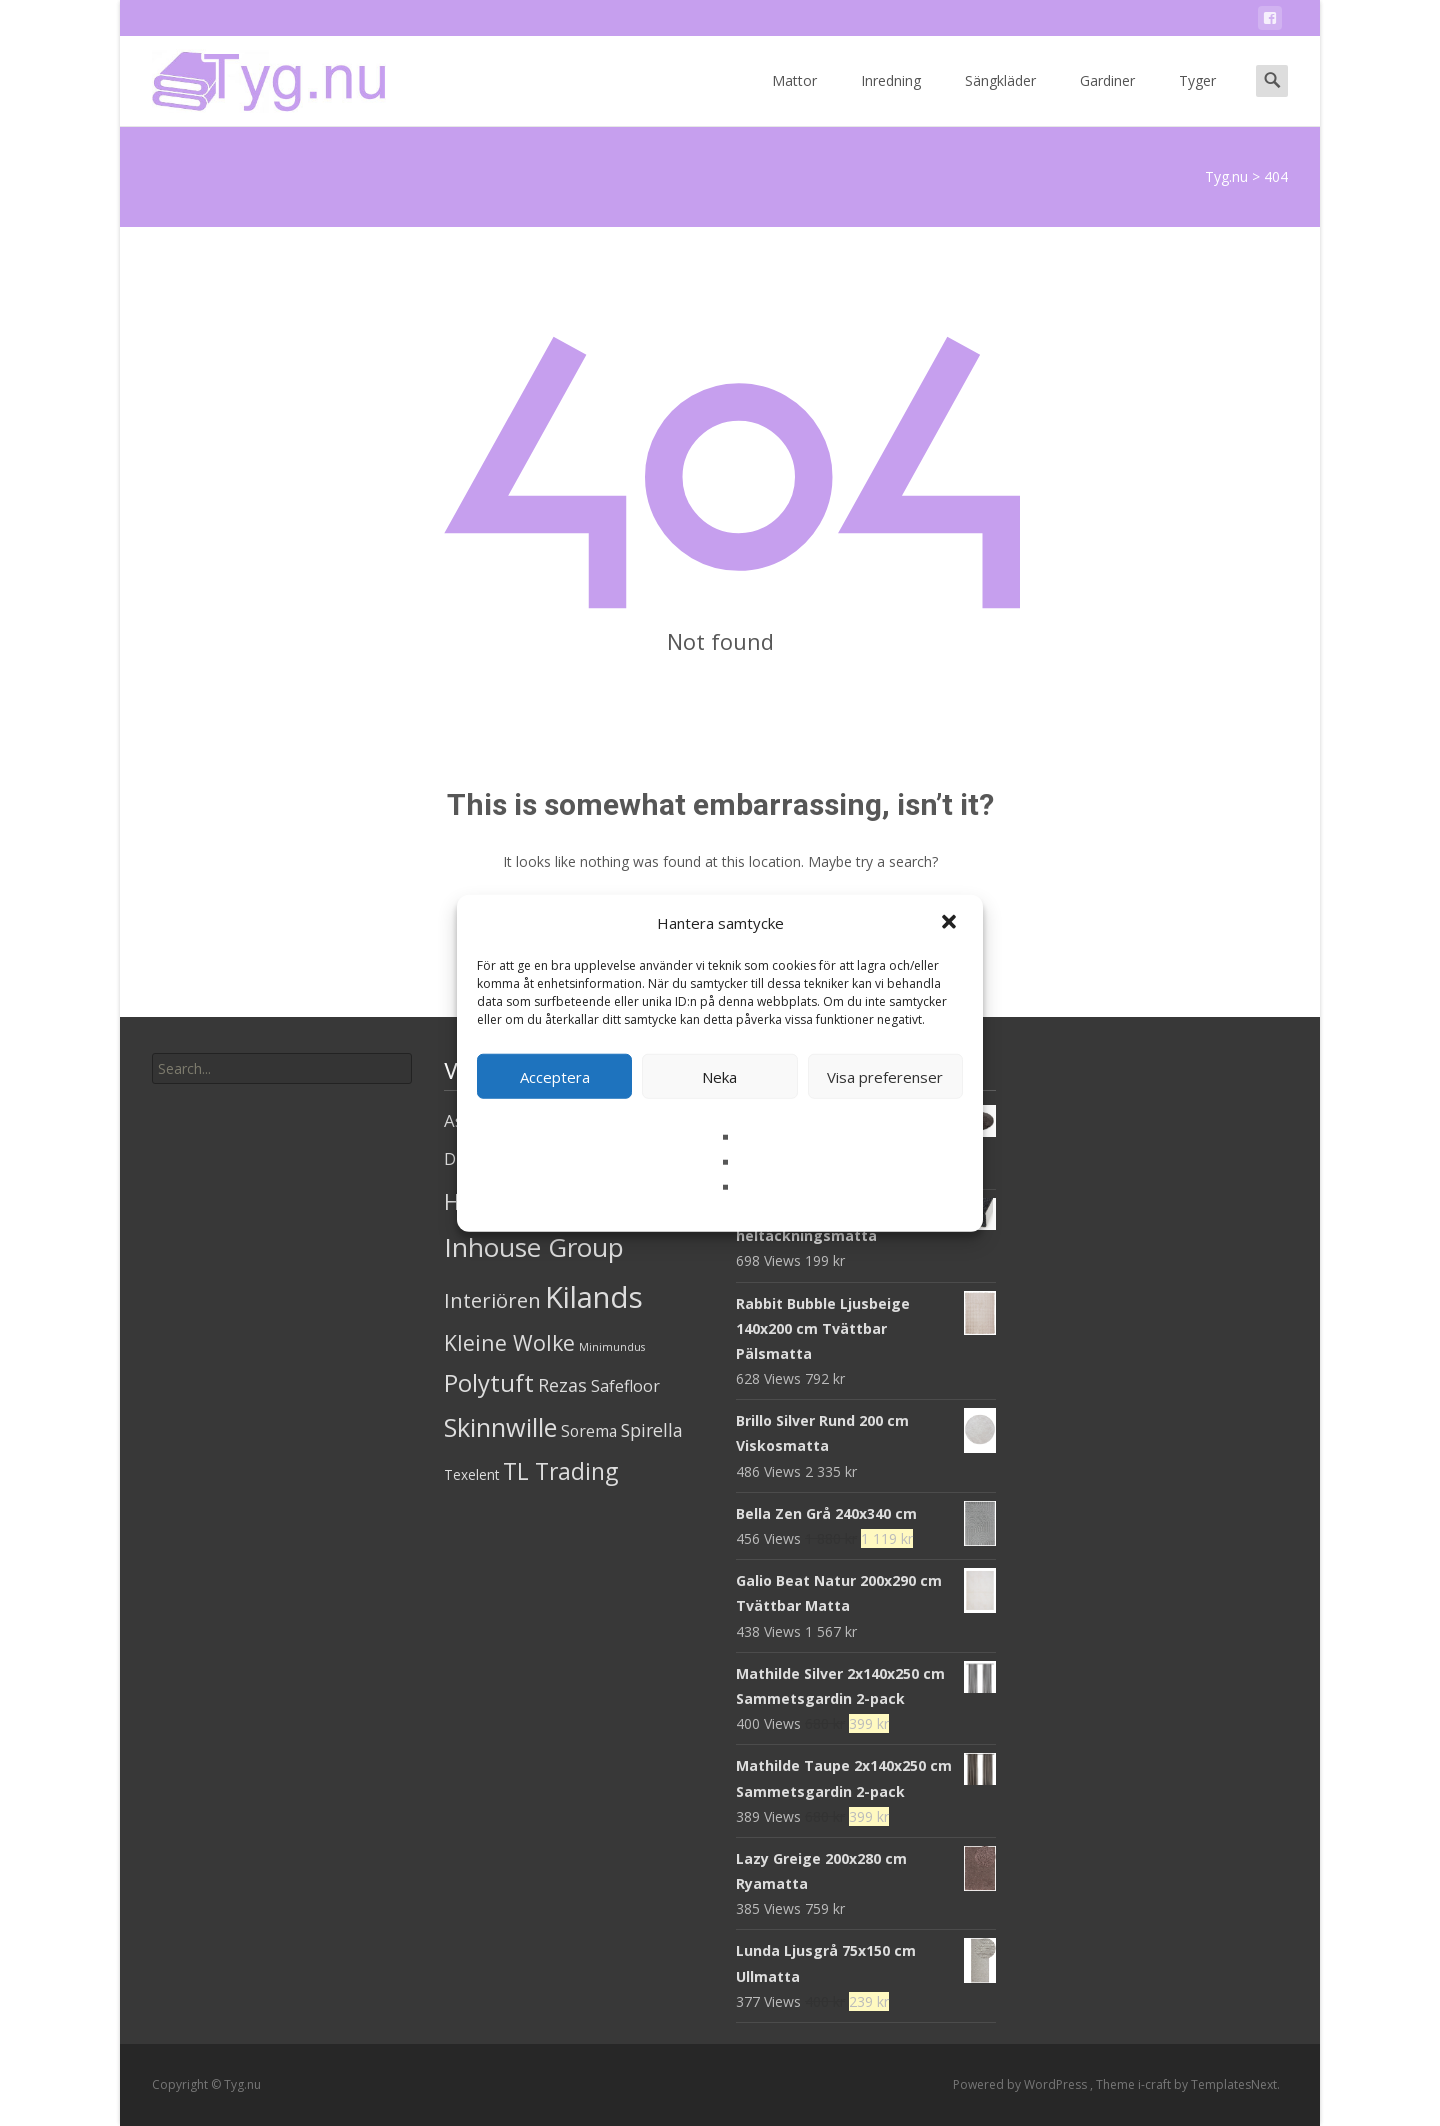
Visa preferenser (885, 1076)
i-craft (1156, 2084)
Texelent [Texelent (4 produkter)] (471, 1474)
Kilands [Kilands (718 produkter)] (594, 1297)
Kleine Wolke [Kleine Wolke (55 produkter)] (509, 1342)
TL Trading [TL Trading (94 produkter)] (560, 1471)
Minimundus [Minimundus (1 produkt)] (612, 1347)
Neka (719, 1076)
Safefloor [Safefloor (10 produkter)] (625, 1386)
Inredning (891, 98)
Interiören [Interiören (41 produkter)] (492, 1300)
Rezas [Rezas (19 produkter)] (562, 1385)
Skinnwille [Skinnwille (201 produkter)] (500, 1427)
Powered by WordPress (1021, 2084)
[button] (951, 923)
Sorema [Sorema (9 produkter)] (589, 1431)
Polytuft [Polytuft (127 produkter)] (489, 1382)
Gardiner (1107, 98)
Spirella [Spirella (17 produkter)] (652, 1430)
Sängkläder (1000, 98)
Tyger (1197, 98)
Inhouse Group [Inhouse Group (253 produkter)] (534, 1247)
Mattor (794, 98)
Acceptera (555, 1076)
